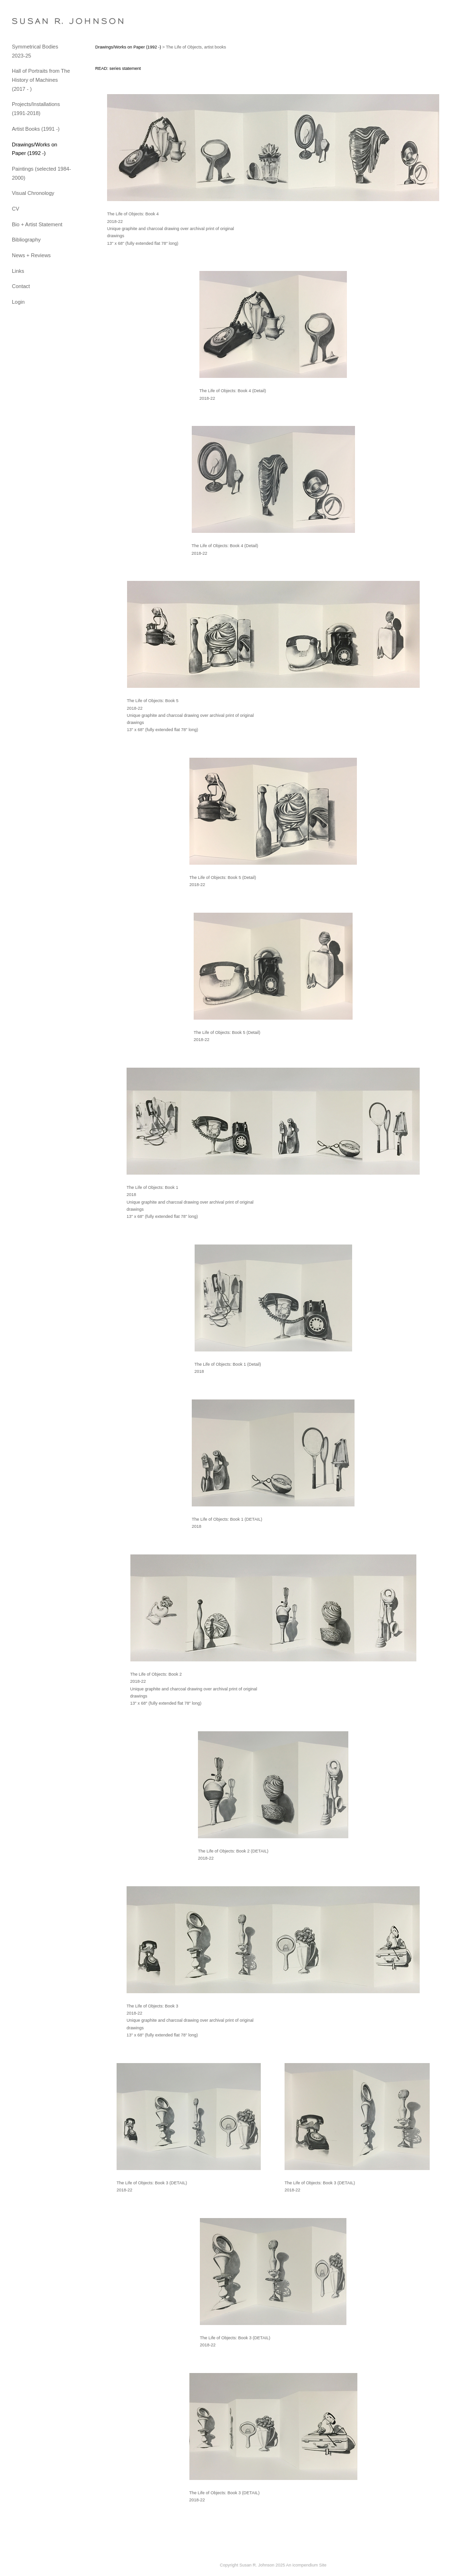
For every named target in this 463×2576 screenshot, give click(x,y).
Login (18, 302)
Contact (21, 286)
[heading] (35, 21)
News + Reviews (31, 255)
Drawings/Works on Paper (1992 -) (128, 47)
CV (15, 209)
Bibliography (26, 239)
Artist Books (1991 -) (35, 129)
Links (18, 271)
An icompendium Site (306, 2565)
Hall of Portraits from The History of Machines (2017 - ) (41, 79)
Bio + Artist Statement (37, 224)
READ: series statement (118, 68)
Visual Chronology (33, 193)
